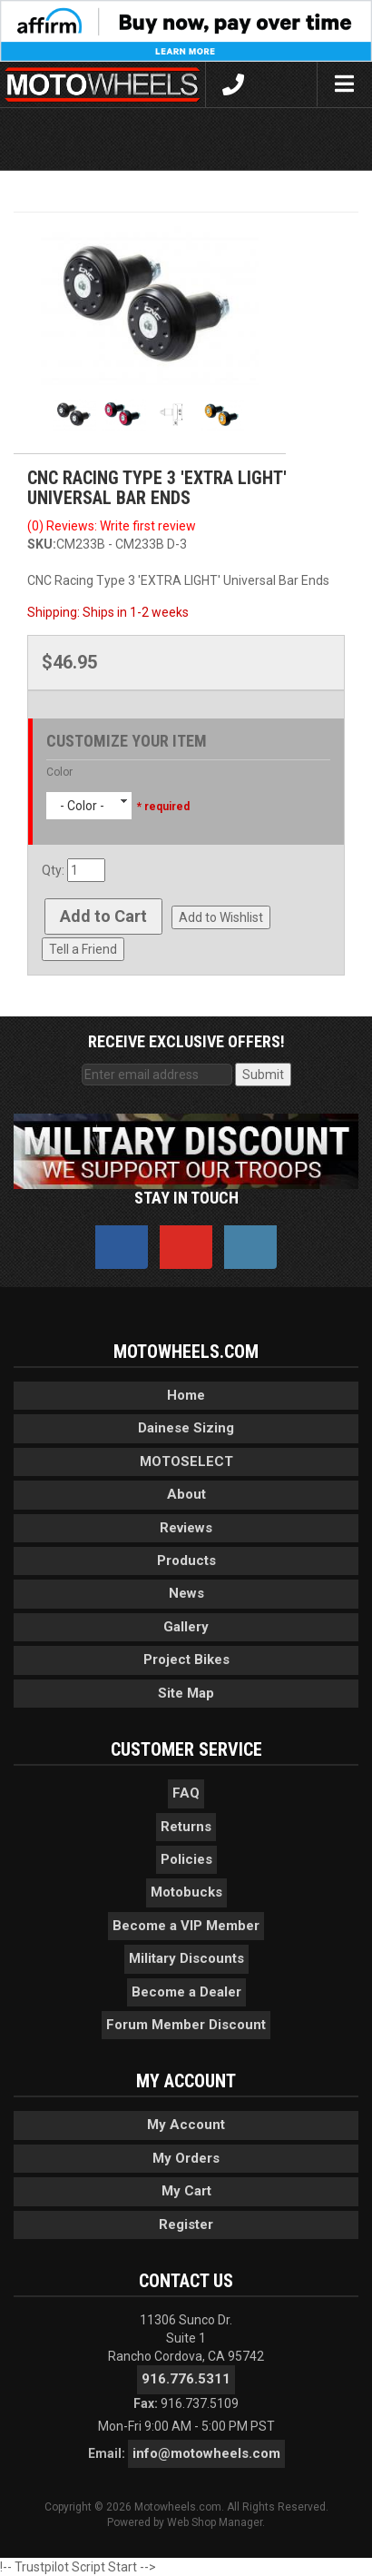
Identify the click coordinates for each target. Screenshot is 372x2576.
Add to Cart (103, 916)
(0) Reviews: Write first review (111, 526)
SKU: (41, 544)
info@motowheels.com (206, 2453)
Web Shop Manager (214, 2522)
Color (59, 772)
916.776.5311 (186, 2379)
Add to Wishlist (221, 917)
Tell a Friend (83, 949)
